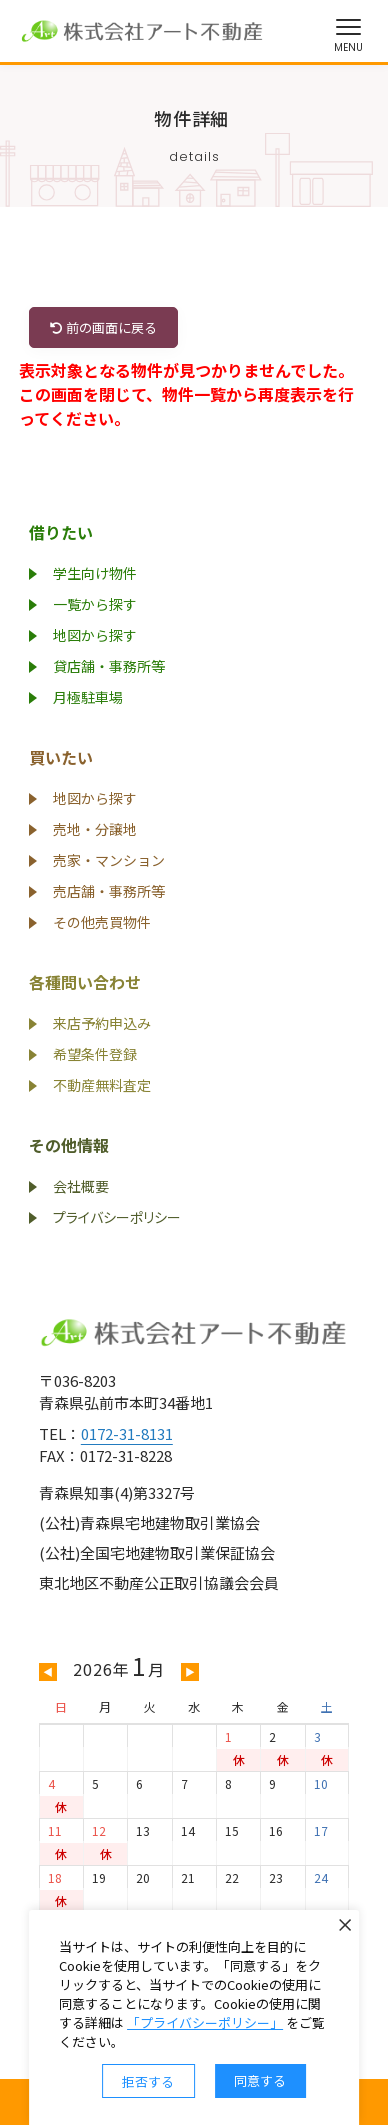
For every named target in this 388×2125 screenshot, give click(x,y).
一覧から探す (95, 604)
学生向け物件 (95, 573)
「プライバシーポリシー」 (205, 2022)
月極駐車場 (88, 697)
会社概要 (81, 1186)
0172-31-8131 (127, 1433)
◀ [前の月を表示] (48, 1671)
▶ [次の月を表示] (190, 1671)
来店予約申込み (102, 1023)
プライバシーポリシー (117, 1217)
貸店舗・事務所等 (109, 666)
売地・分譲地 (95, 829)
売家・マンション (109, 860)
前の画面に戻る (103, 327)
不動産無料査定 (102, 1085)
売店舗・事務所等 (109, 891)
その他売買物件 (102, 922)
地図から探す (95, 635)
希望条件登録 (95, 1054)
